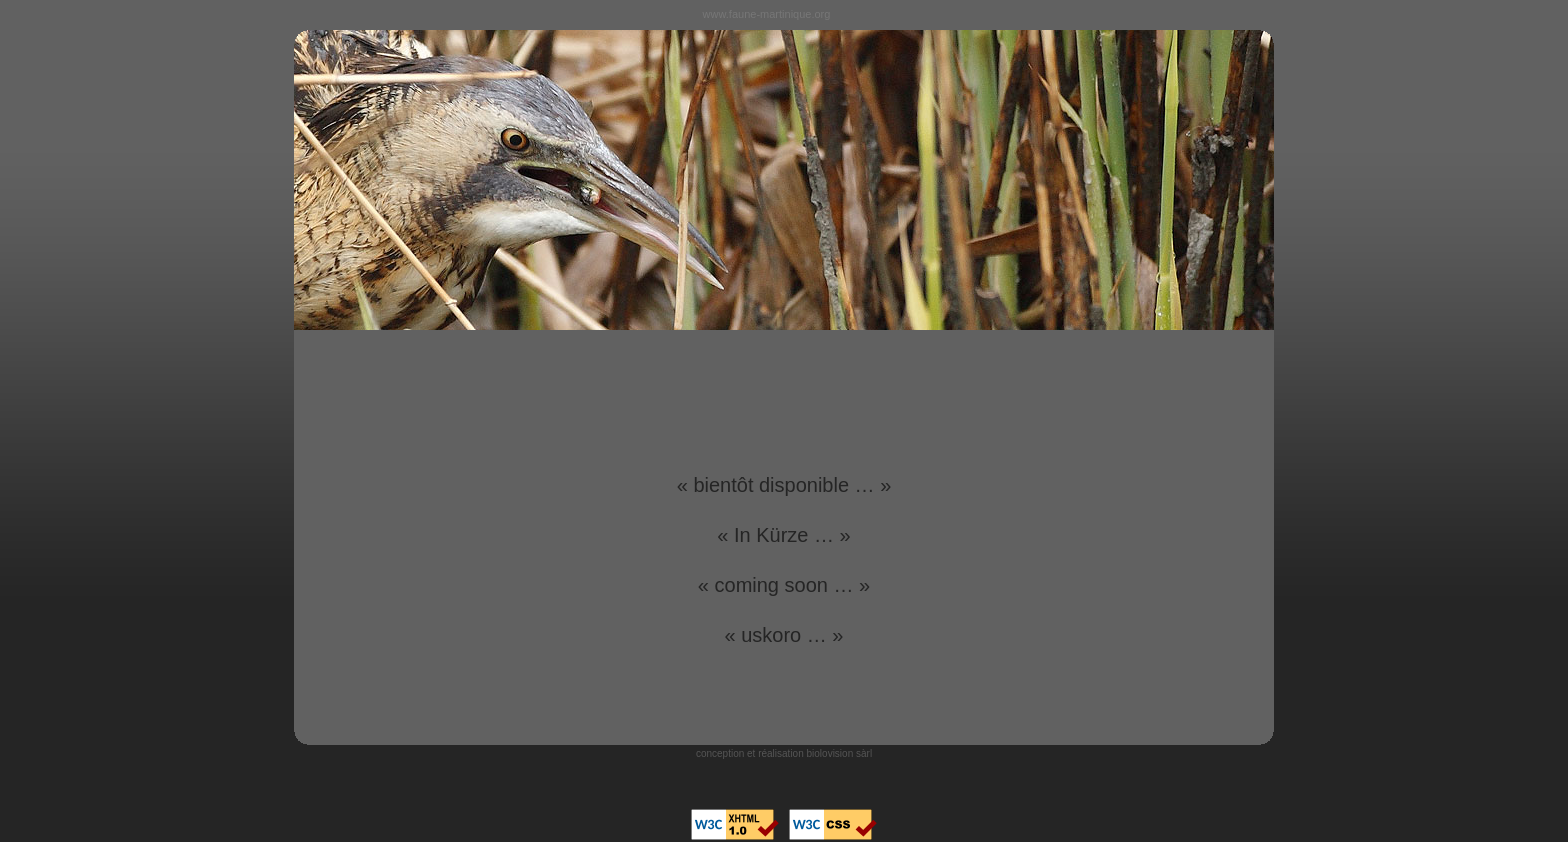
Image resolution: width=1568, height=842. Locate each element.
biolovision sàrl (840, 753)
